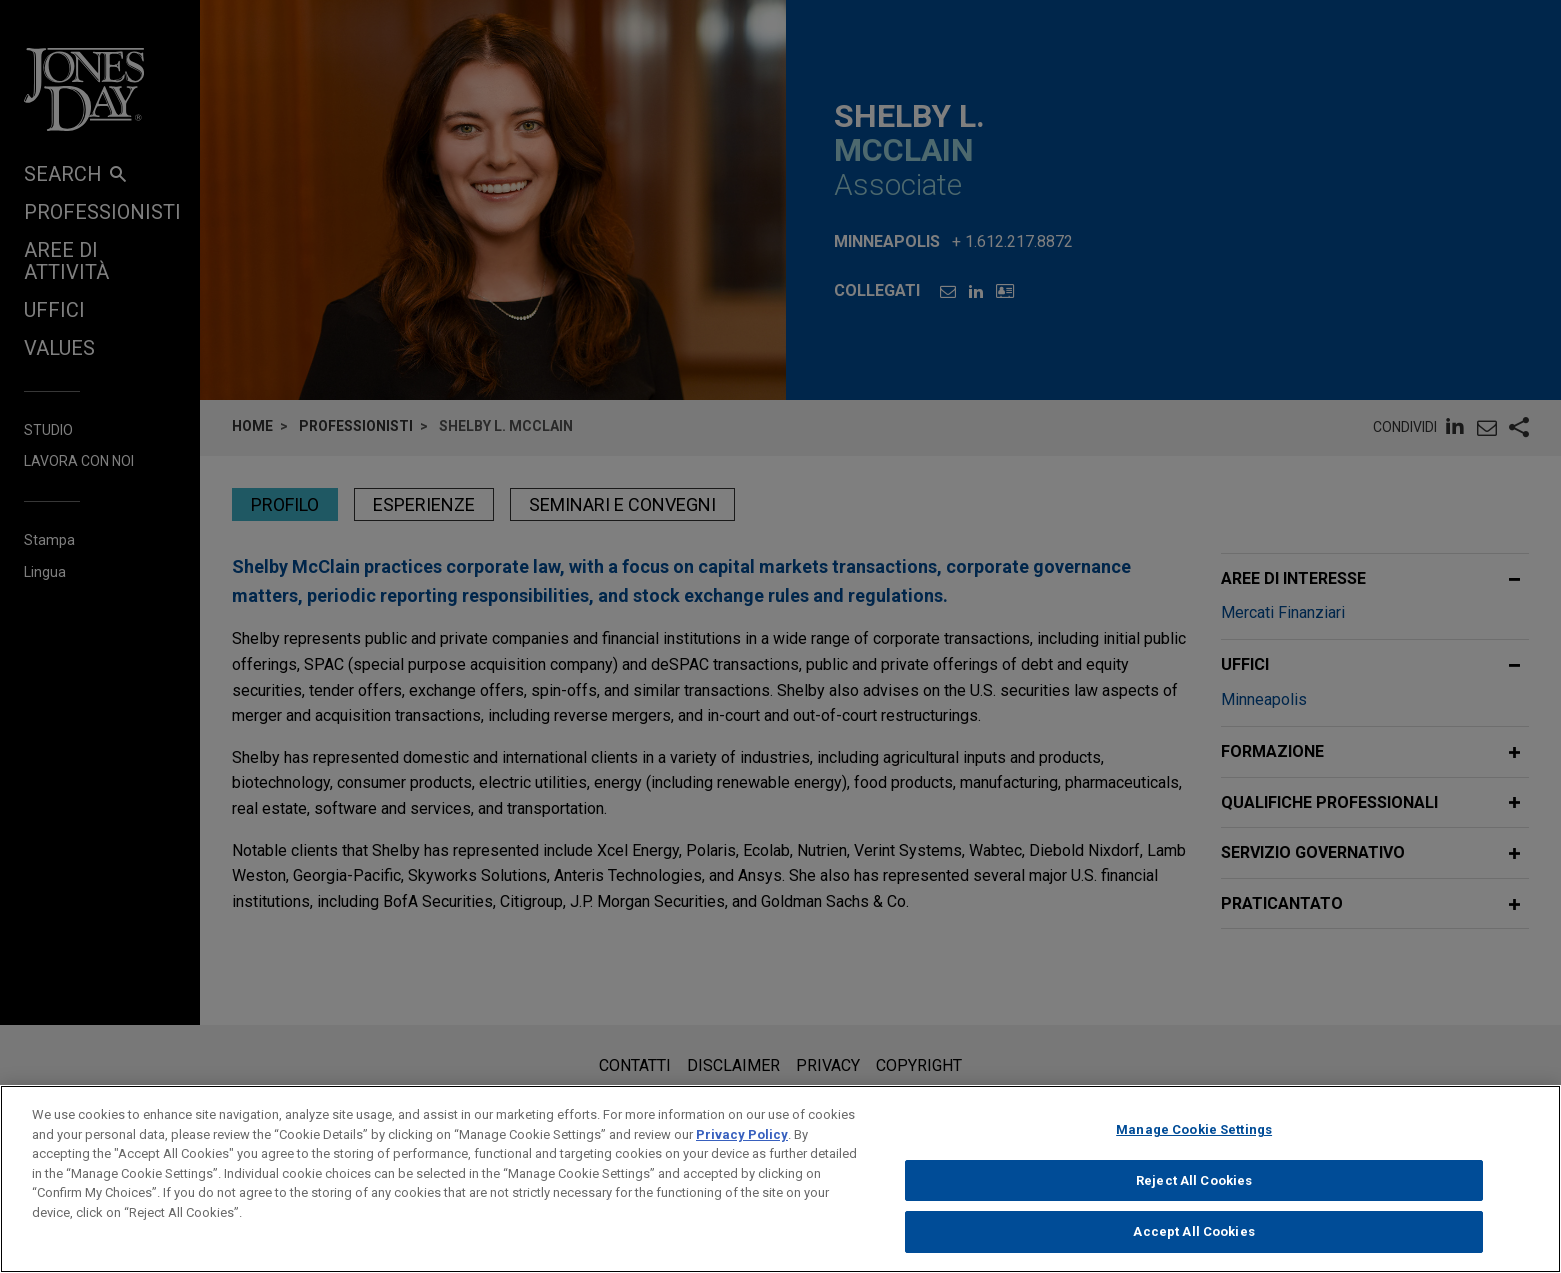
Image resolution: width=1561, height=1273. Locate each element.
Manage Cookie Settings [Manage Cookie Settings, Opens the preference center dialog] (1194, 1145)
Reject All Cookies (1194, 1195)
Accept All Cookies (1193, 1247)
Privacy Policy (742, 1149)
